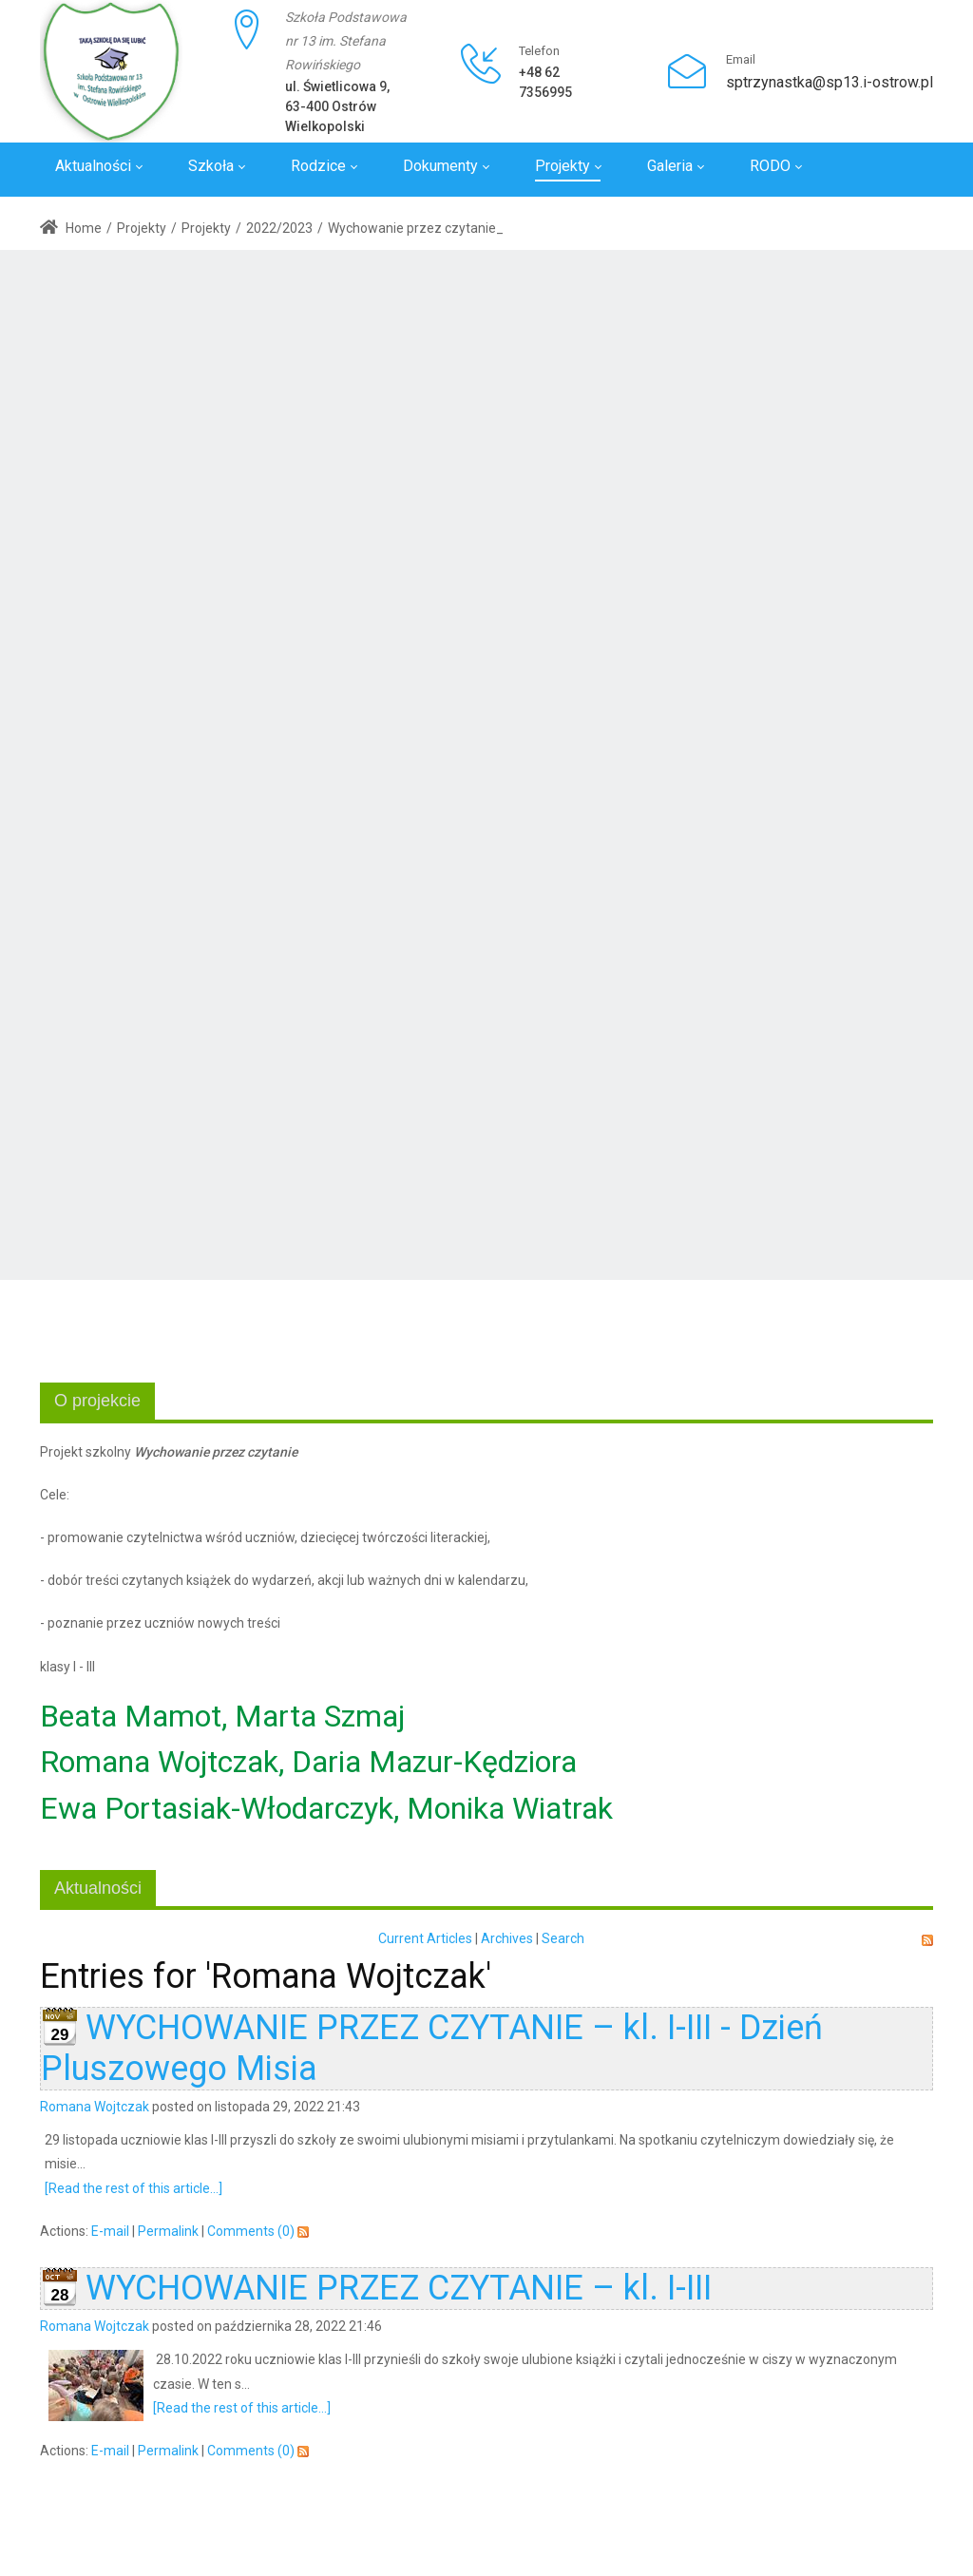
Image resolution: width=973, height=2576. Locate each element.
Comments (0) (251, 2231)
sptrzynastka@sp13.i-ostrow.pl (829, 82)
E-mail (110, 2231)
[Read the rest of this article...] (133, 2188)
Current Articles (425, 1938)
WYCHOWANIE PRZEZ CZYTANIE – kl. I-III (399, 2288)
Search (563, 1938)
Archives (507, 1938)
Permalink (168, 2231)
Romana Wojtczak (94, 2106)
